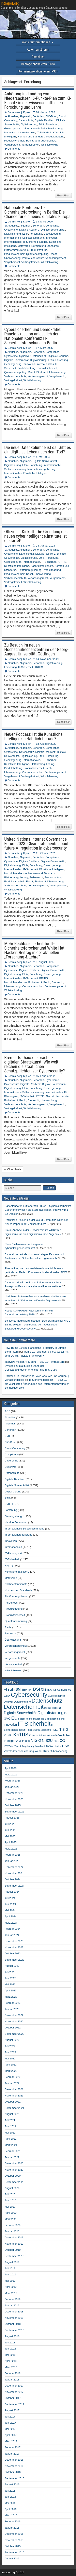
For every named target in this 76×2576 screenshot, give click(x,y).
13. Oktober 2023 (46, 743)
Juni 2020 (10, 2200)
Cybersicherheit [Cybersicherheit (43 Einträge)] (56, 1695)
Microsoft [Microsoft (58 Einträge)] (24, 1740)
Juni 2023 (10, 1978)
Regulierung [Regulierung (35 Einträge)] (28, 1746)
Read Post (63, 195)
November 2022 (14, 2021)
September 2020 (14, 2182)
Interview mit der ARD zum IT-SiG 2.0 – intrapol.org (35, 1361)
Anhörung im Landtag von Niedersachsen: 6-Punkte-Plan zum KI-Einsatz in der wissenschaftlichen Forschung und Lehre (37, 100)
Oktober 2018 (13, 2323)
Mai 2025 (10, 1836)
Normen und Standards (31, 136)
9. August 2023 (45, 962)
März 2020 (11, 2219)
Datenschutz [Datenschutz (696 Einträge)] (46, 1700)
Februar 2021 (12, 2151)
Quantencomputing (37, 253)
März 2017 (11, 2441)
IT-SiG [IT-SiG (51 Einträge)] (54, 1729)
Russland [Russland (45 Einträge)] (39, 1746)
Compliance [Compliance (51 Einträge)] (64, 1689)
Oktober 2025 (13, 1805)
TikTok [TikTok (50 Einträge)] (49, 1746)
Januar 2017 (12, 2453)
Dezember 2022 (14, 2015)
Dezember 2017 (14, 2385)
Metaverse (24, 245)
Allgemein (25, 116)
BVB (7, 1435)
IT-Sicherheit (44, 132)
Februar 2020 (12, 2225)
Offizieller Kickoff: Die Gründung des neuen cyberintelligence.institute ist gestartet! (35, 536)
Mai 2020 (10, 2206)
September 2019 (14, 2256)
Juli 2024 (10, 1898)
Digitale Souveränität (53, 229)
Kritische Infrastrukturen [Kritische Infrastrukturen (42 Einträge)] (42, 1735)
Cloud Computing (15, 1448)
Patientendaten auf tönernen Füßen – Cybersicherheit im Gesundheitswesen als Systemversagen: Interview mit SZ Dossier (38, 1209)
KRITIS (43, 241)
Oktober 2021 (13, 2101)
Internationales (26, 132)
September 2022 (14, 2033)
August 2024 (12, 1891)
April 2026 (11, 1768)
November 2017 (14, 2391)
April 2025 (11, 1842)
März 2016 (11, 2515)
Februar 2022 (12, 2076)
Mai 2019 (10, 2280)
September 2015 (14, 2552)
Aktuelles (12, 116)
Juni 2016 (10, 2496)
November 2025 (14, 1799)
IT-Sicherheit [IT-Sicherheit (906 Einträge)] (34, 1723)
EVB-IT (9, 1503)
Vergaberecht (12, 144)
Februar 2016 (12, 2521)
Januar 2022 (12, 2083)
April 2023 (11, 1990)
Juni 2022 (10, 2052)
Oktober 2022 (13, 2027)
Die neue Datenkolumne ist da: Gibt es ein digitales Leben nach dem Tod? (37, 449)
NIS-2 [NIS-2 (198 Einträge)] (36, 1740)
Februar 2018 (12, 2373)
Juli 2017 (10, 2416)
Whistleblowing (49, 144)
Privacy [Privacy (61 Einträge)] (8, 1746)
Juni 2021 (10, 2126)
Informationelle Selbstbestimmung (43, 128)
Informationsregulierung (41, 469)
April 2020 (11, 2212)
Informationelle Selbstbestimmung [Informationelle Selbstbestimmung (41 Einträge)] (47, 1718)
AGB (7, 1411)
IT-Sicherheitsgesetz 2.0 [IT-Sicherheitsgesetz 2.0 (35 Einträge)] (38, 1730)
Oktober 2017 (13, 2397)
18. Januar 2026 (45, 112)
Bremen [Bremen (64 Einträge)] (27, 1689)
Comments (13, 148)
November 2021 (14, 2095)
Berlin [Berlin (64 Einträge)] (11, 1689)
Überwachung (12, 258)
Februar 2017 (12, 2447)
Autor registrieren (38, 49)
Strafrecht (42, 372)
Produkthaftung (55, 136)
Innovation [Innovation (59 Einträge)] (10, 1724)
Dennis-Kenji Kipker (19, 112)
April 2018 (11, 2360)
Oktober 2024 (13, 1879)
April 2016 (11, 2509)
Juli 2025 (10, 1823)
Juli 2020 (10, 2194)
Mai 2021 (10, 2132)
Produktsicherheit (14, 140)
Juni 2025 (10, 1829)
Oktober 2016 (13, 2472)
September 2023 (14, 1959)
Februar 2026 (12, 1780)
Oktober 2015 (13, 2546)
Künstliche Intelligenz (35, 473)
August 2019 (12, 2262)
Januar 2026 (12, 1786)
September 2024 (14, 1885)
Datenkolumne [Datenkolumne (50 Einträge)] (22, 1701)
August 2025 (12, 1817)
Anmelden (38, 57)
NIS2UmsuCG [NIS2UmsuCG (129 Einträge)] (53, 1741)
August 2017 (12, 2410)
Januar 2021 (12, 2157)
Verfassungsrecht (55, 258)
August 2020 (12, 2188)
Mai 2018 (10, 2354)
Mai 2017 (10, 2428)
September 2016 (14, 2478)
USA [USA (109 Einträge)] (65, 1746)
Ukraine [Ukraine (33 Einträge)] (57, 1746)
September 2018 (14, 2330)
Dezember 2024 (14, 1867)
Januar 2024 (12, 1935)
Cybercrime (11, 229)
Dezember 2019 (14, 2237)
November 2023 (14, 1947)
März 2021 (11, 2144)
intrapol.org (10, 3)
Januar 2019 (12, 2305)
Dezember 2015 (14, 2533)
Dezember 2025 (14, 1792)
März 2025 (11, 1848)
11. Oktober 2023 (46, 853)
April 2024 (11, 1916)
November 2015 (14, 2540)
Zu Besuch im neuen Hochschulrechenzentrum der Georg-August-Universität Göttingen (36, 649)
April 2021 (11, 2138)
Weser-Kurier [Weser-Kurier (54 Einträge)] (42, 1751)
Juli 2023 (10, 1972)
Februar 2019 (12, 2299)
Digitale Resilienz (45, 120)
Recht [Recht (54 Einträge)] (17, 1746)
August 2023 (12, 1965)
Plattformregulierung (16, 249)
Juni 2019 (10, 2274)
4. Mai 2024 (43, 456)
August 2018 (12, 2336)
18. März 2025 (44, 221)
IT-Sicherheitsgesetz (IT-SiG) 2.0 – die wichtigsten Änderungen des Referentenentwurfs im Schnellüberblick (37, 1383)
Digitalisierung (28, 124)
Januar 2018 (12, 2379)
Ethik (41, 124)
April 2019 (11, 2286)
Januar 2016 (12, 2527)
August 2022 (12, 2039)
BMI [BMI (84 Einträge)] (18, 1689)
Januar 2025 (12, 1860)
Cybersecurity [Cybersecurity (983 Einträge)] (29, 1694)
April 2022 (11, 2064)
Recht (29, 140)
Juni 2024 (10, 1904)
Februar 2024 (12, 1928)
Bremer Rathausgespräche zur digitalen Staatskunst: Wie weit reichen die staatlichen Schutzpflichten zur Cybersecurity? (34, 1064)
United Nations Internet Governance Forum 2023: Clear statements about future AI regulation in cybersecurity (36, 844)
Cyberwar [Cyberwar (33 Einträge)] (8, 1702)
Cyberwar (24, 355)
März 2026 (11, 1774)
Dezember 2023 (14, 1941)
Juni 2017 (10, 2422)
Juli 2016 (10, 2490)
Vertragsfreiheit (30, 144)
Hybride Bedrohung (16, 1522)
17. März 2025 (44, 347)
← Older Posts (12, 1169)
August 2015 (12, 2558)
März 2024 (11, 1922)
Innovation (10, 132)
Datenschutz (25, 120)
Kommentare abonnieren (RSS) (38, 71)
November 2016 (14, 2466)
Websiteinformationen (36, 42)
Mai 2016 (10, 2503)
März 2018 (11, 2367)
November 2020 (14, 2169)
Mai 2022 (10, 2058)
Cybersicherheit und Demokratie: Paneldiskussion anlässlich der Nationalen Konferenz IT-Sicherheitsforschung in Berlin (32, 336)
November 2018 (14, 2317)
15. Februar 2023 (46, 1075)
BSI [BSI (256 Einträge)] (36, 1689)
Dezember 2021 (14, 2089)
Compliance (52, 225)
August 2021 (12, 2113)
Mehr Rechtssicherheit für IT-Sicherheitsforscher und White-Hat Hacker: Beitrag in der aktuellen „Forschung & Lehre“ (34, 950)
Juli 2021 (10, 2120)
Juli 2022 (10, 2046)
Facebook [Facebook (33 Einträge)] (23, 1719)
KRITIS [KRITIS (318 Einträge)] (20, 1734)
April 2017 (11, 2435)
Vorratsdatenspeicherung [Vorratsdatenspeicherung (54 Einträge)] (19, 1751)
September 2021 (14, 2107)
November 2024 (14, 1873)
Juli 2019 (10, 2268)
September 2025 (14, 1811)
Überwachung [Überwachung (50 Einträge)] (59, 1751)
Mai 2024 (10, 1910)
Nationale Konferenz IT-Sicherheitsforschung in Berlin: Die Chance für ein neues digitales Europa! (38, 212)
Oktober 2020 (13, 2175)
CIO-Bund (51, 116)
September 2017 (14, 2404)
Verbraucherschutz (45, 140)
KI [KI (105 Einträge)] (11, 1735)
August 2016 (12, 2484)
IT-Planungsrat (13, 1553)
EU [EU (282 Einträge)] (14, 1718)
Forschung (52, 124)
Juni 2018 (10, 2348)
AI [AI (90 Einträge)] (5, 1689)
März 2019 (11, 2293)
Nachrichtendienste (41, 565)
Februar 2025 (12, 1854)
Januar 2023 (12, 2009)
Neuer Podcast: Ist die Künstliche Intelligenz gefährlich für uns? (33, 736)
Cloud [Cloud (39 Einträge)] (53, 1690)
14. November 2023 (47, 658)
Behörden (38, 116)
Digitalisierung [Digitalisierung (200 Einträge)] (50, 1712)
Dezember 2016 (14, 2459)
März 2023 (11, 1996)
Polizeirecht (36, 877)
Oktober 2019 (13, 2249)
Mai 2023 (10, 1984)
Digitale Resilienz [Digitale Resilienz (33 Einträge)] (52, 1708)
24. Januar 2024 (45, 545)
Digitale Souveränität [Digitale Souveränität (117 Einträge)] (20, 1713)
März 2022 (11, 2070)
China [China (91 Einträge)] (45, 1689)
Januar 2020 (12, 2231)
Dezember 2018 (14, 2311)
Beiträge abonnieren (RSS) (38, 64)
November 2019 (14, 2243)
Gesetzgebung (12, 128)
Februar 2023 (12, 2002)
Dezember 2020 (14, 2163)
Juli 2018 (10, 2342)
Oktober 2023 (13, 1953)
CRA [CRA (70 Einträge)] (7, 1695)
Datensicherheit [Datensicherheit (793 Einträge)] (24, 1706)
